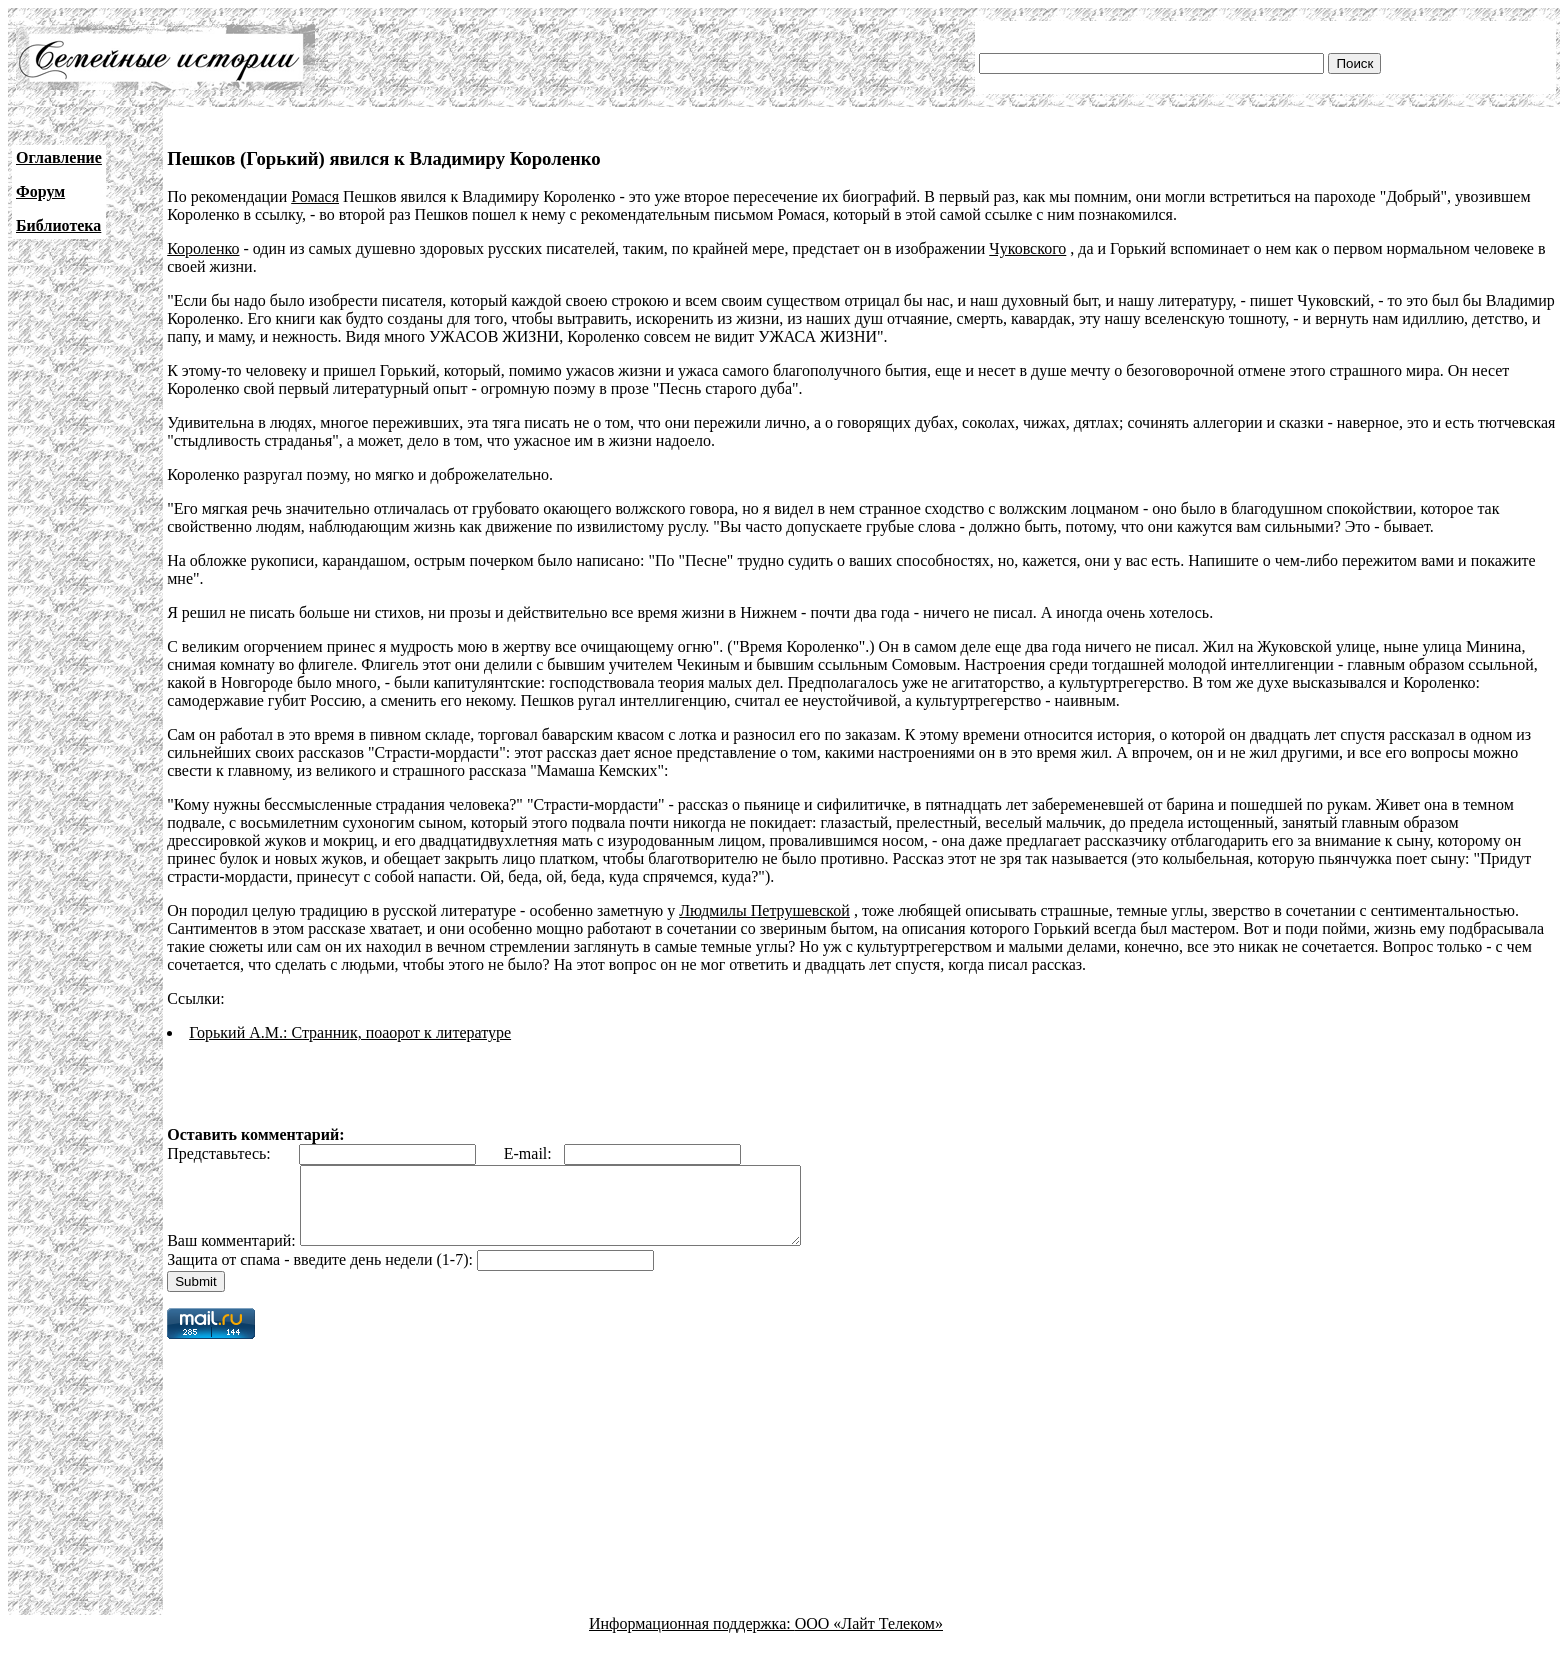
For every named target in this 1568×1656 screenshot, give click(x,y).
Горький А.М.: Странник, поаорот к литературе (350, 1032)
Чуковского (1027, 248)
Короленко (203, 248)
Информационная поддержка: (692, 1638)
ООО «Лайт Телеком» (869, 1638)
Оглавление (59, 157)
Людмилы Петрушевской (764, 910)
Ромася (315, 196)
